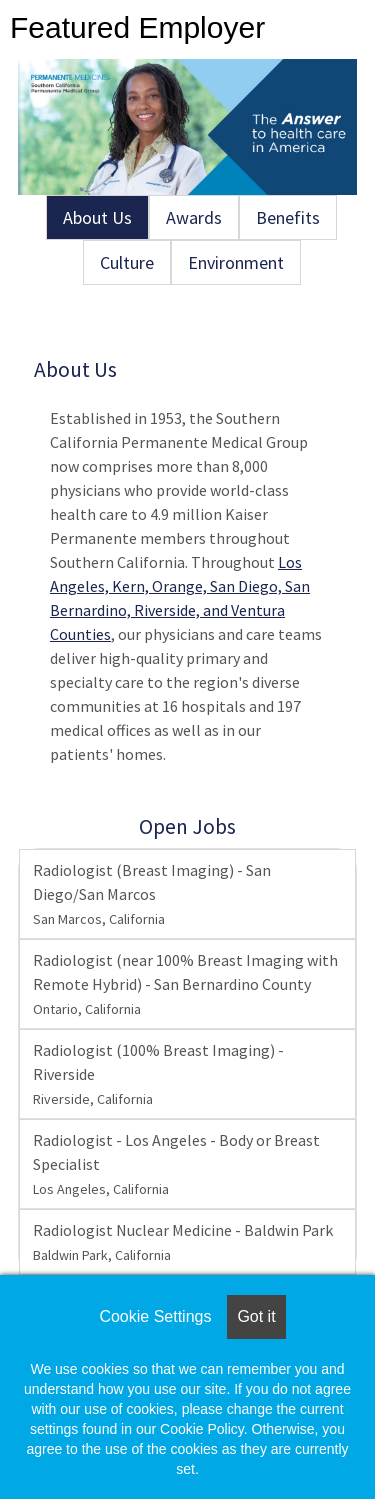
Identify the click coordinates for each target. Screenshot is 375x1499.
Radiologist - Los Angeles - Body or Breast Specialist (176, 1164)
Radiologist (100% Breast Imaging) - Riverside (158, 1074)
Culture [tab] (127, 262)
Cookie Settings (155, 1316)
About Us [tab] (97, 217)
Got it (256, 1316)
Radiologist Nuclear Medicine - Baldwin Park (183, 1242)
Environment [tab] (236, 262)
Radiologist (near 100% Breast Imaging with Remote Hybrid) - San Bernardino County (185, 984)
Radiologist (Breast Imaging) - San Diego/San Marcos (152, 894)
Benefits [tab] (288, 217)
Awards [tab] (194, 217)
